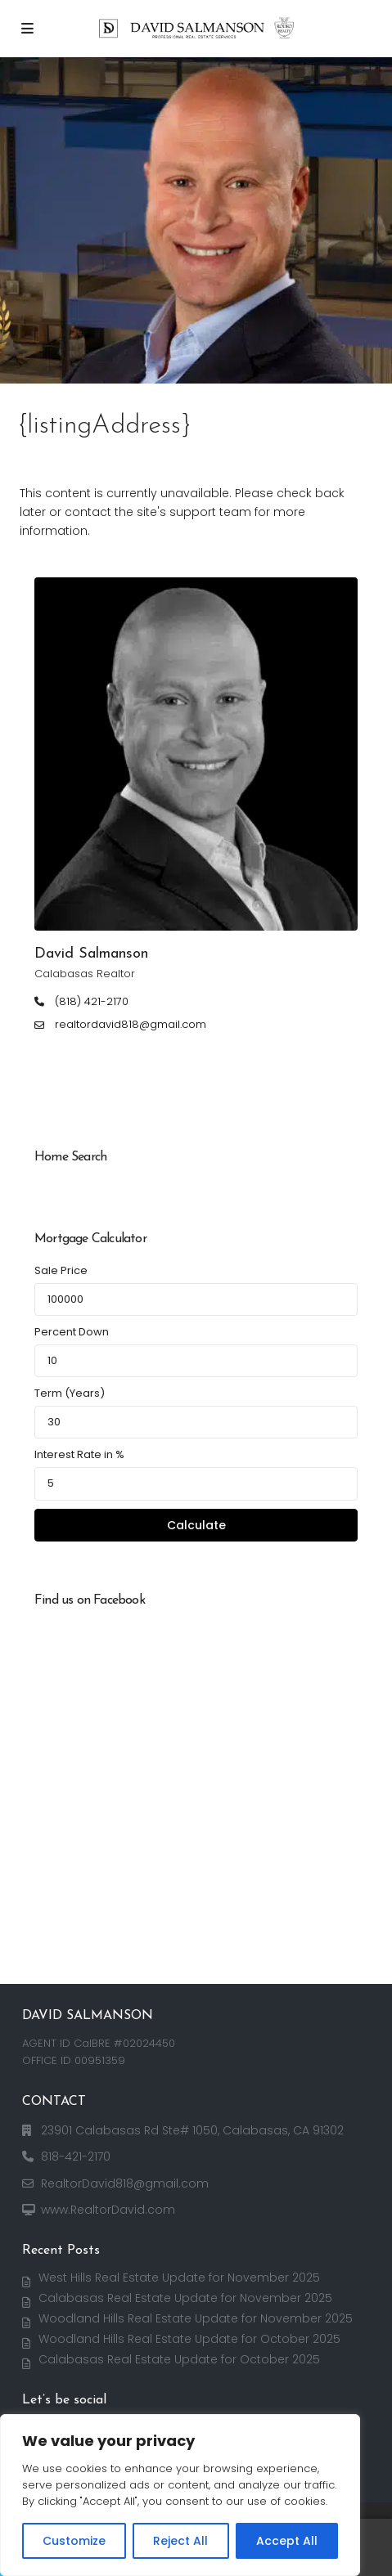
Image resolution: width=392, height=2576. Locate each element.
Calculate (196, 1525)
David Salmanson (91, 954)
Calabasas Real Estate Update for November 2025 (185, 2298)
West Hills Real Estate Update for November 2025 (179, 2277)
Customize (74, 2541)
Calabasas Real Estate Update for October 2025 (179, 2359)
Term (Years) (69, 1393)
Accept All (287, 2541)
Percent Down (71, 1332)
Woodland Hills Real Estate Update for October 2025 (189, 2339)
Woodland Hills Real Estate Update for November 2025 (195, 2318)
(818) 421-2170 (91, 1001)
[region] (180, 2495)
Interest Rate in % (79, 1454)
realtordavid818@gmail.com (130, 1024)
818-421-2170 (75, 2156)
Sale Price (61, 1270)
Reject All (180, 2541)
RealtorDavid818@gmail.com (125, 2183)
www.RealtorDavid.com (108, 2209)
